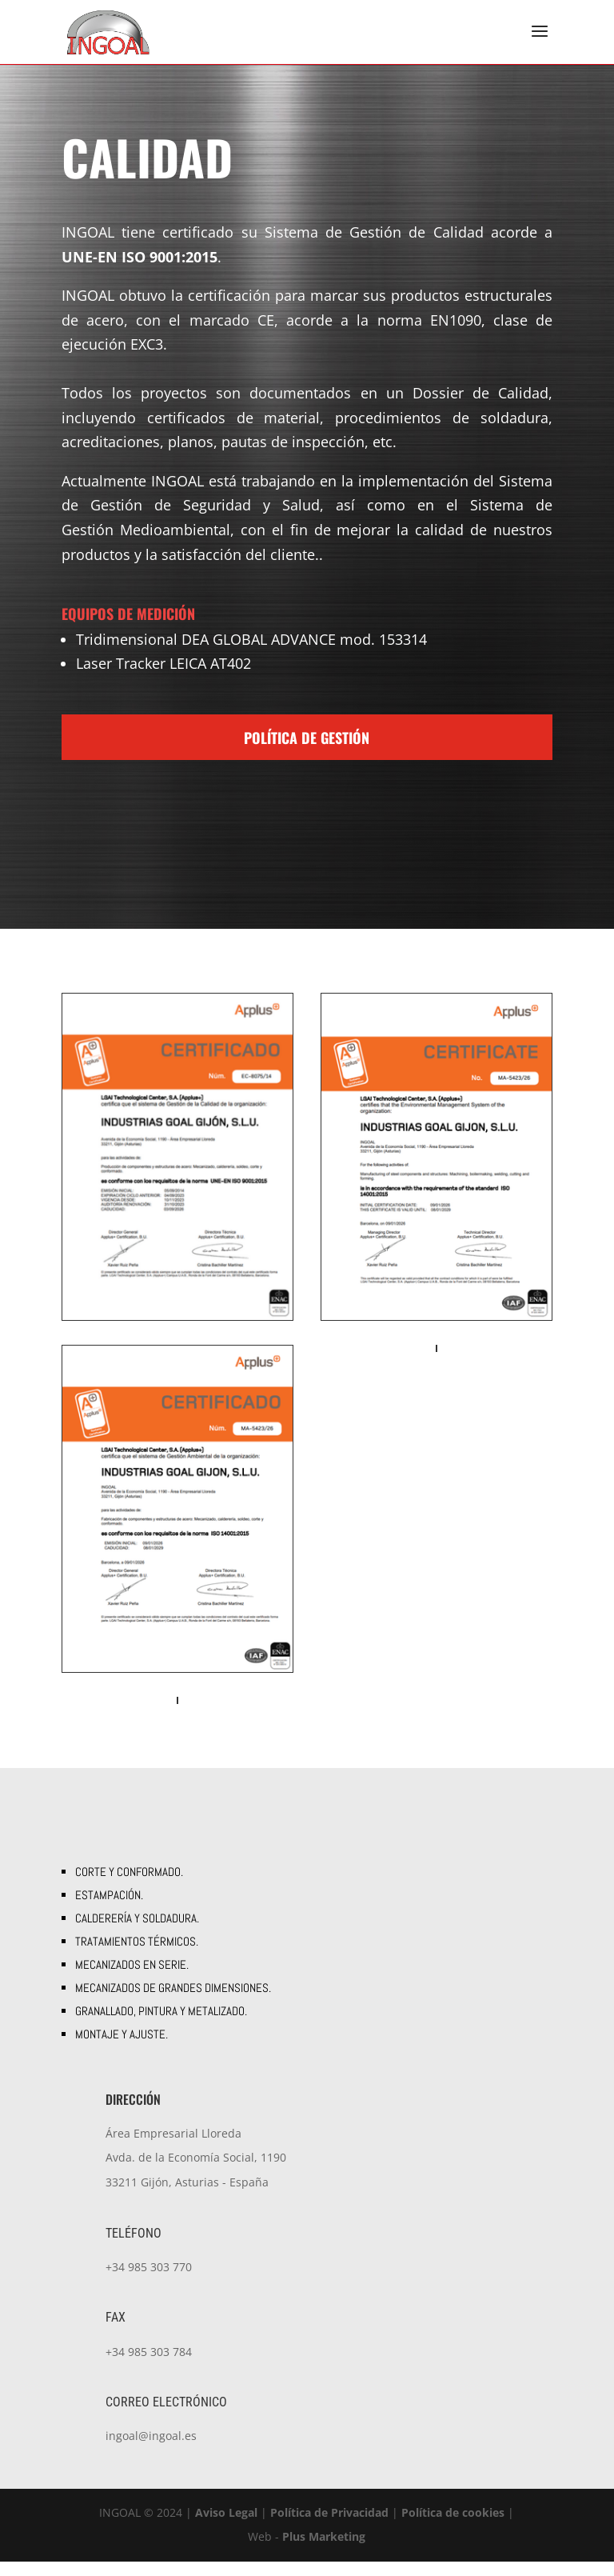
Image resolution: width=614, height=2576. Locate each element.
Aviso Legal (226, 2526)
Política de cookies (452, 2526)
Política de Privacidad (329, 2526)
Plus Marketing (323, 2550)
